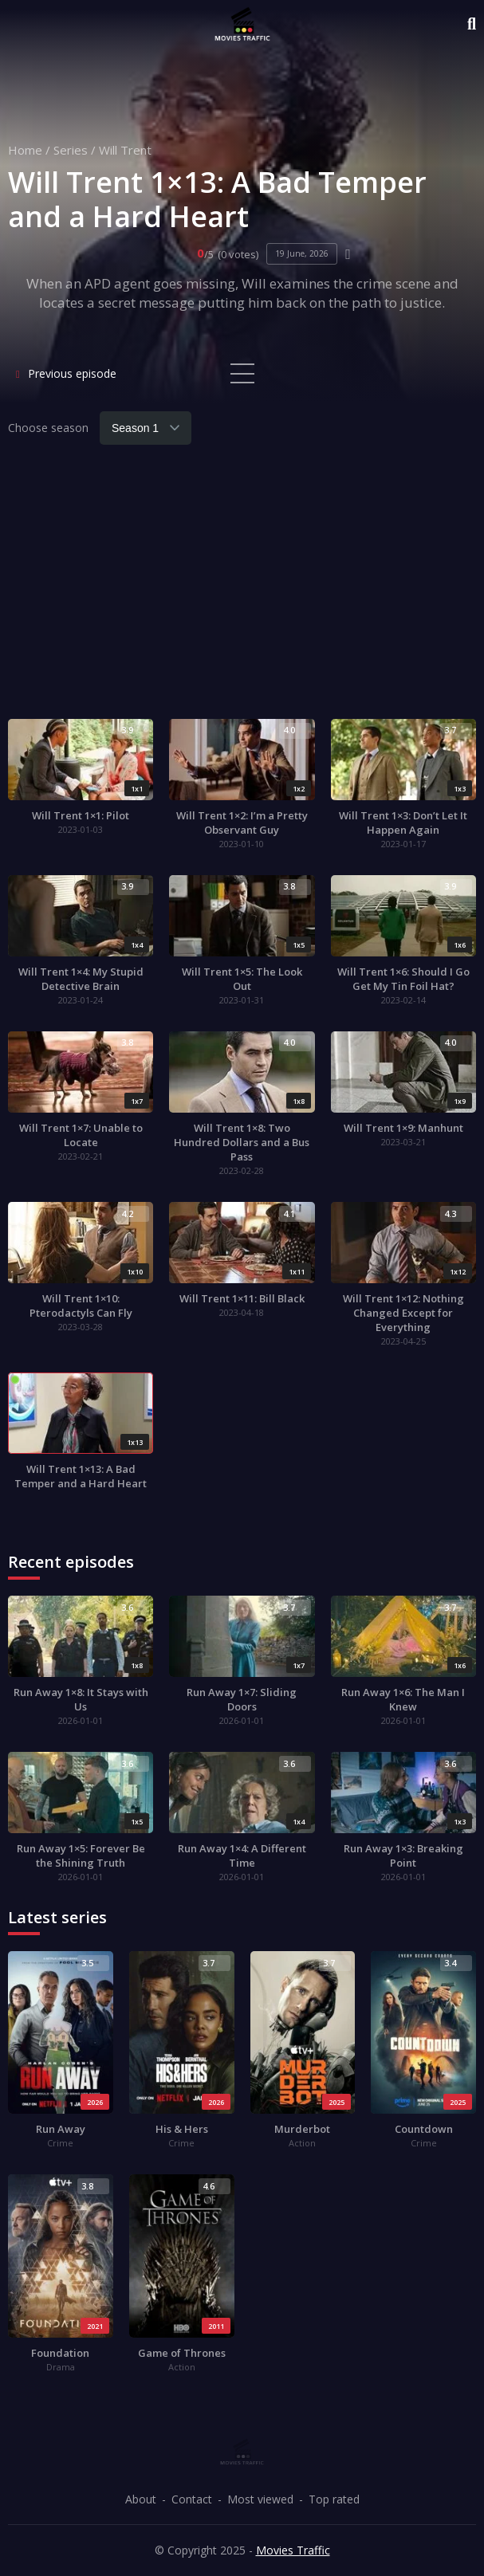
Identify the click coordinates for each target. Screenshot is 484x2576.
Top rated (334, 2499)
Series (70, 150)
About (140, 2499)
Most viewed (260, 2499)
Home (25, 150)
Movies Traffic (293, 2550)
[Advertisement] (242, 591)
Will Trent (125, 150)
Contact (191, 2499)
